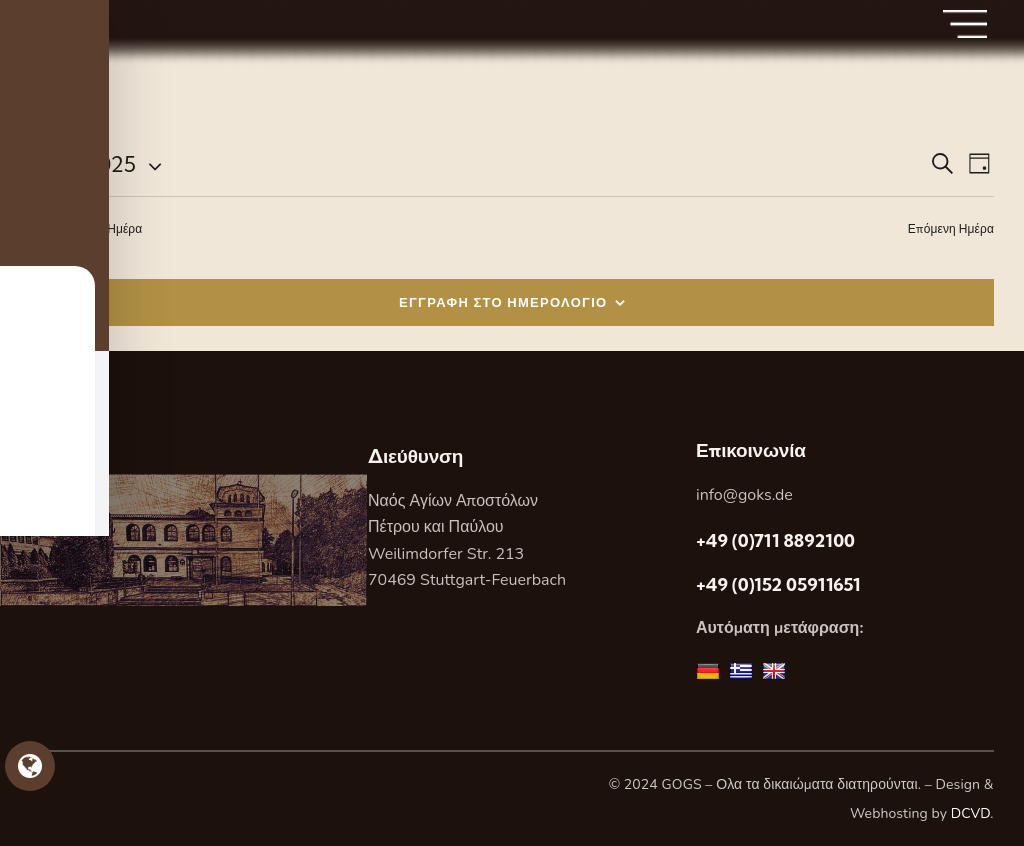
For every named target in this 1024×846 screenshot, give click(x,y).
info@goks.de (744, 495)
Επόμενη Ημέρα (951, 228)
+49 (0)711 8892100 (775, 540)
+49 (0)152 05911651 (778, 584)
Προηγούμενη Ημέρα (86, 228)
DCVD (971, 813)
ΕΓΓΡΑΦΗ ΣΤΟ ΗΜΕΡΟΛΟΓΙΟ (503, 302)
